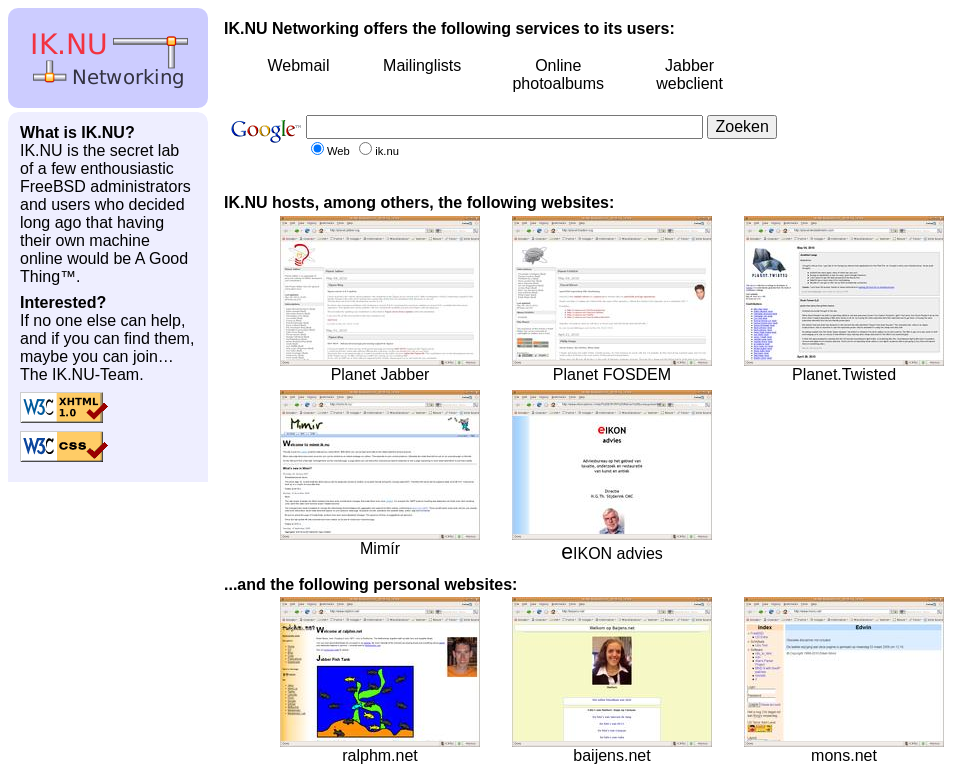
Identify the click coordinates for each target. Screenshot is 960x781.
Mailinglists (422, 65)
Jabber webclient (689, 74)
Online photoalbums (558, 74)
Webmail (298, 65)
